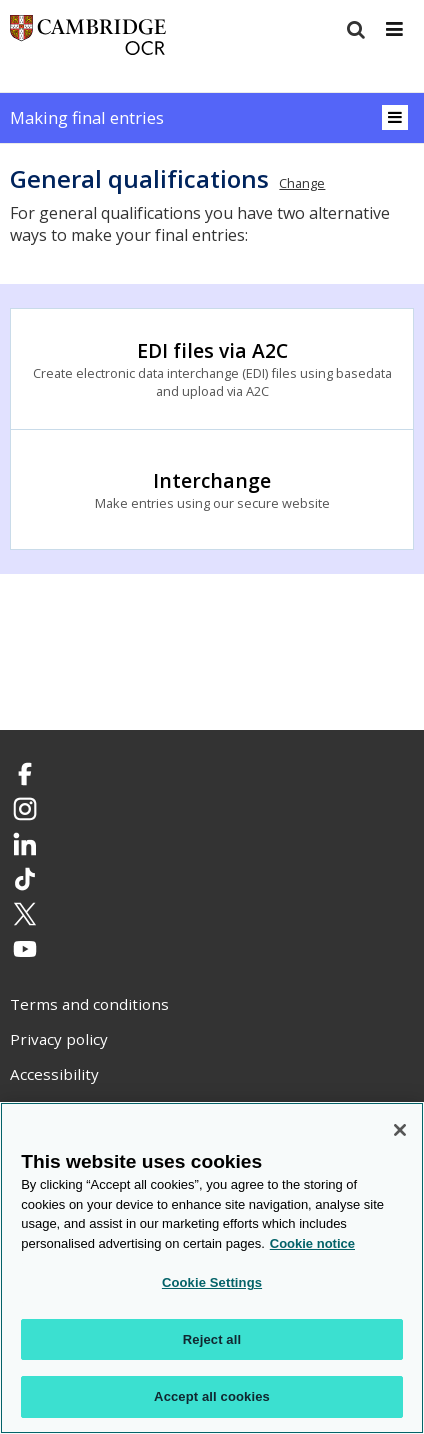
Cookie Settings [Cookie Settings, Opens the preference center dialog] (212, 1282)
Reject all (212, 1339)
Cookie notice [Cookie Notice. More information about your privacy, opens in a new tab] (312, 1243)
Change (302, 183)
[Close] (400, 1130)
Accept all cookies (212, 1397)
